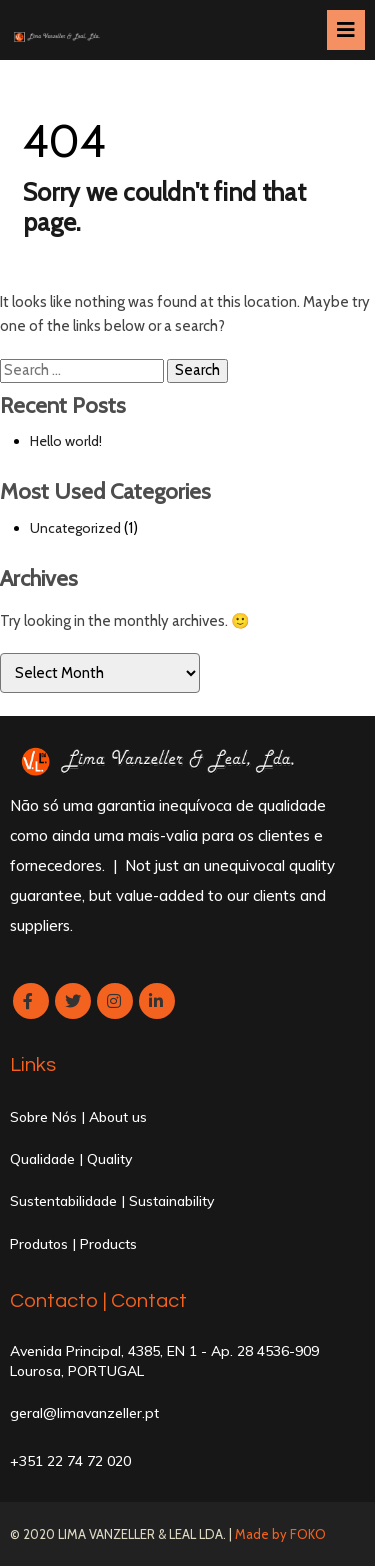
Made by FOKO (280, 1534)
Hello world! (66, 441)
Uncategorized (75, 528)
